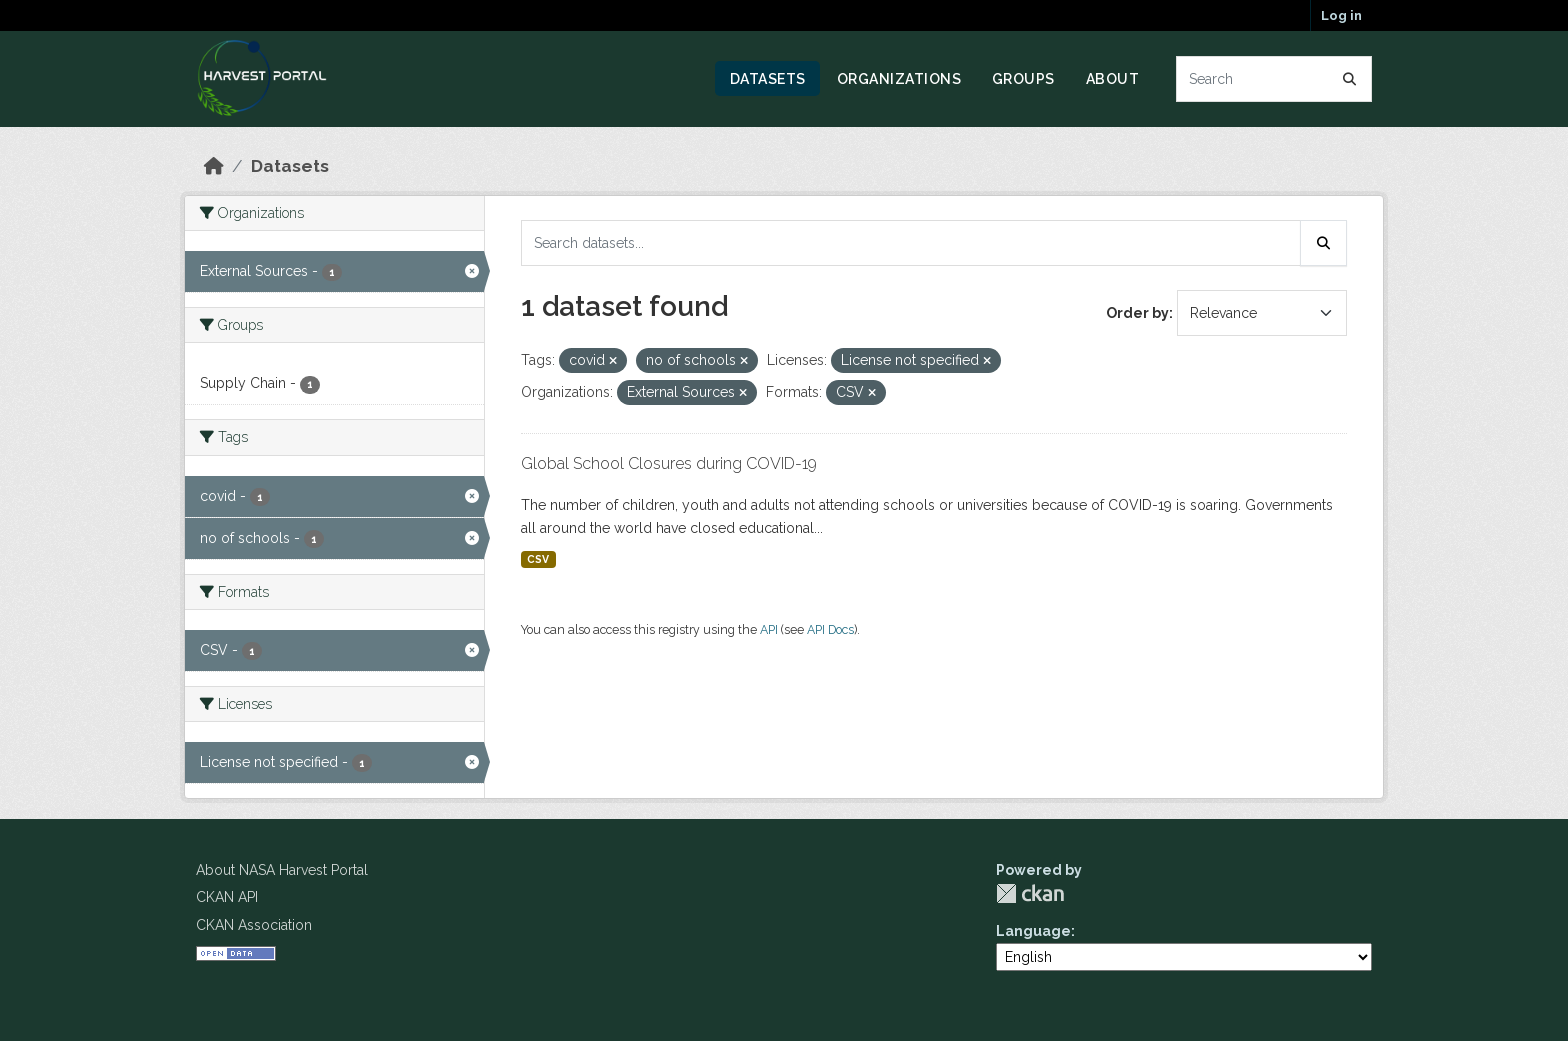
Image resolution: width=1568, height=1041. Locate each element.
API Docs (830, 629)
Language (1033, 931)
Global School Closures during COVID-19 (669, 463)
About (1113, 79)
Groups (1023, 79)
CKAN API (227, 897)
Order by (1137, 313)
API (769, 629)
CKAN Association (254, 925)
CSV (538, 559)
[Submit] (1350, 79)
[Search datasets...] (1274, 79)
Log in (1341, 15)
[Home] (214, 166)
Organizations (899, 79)
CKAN (1030, 893)
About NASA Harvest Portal (282, 870)
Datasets (768, 79)
